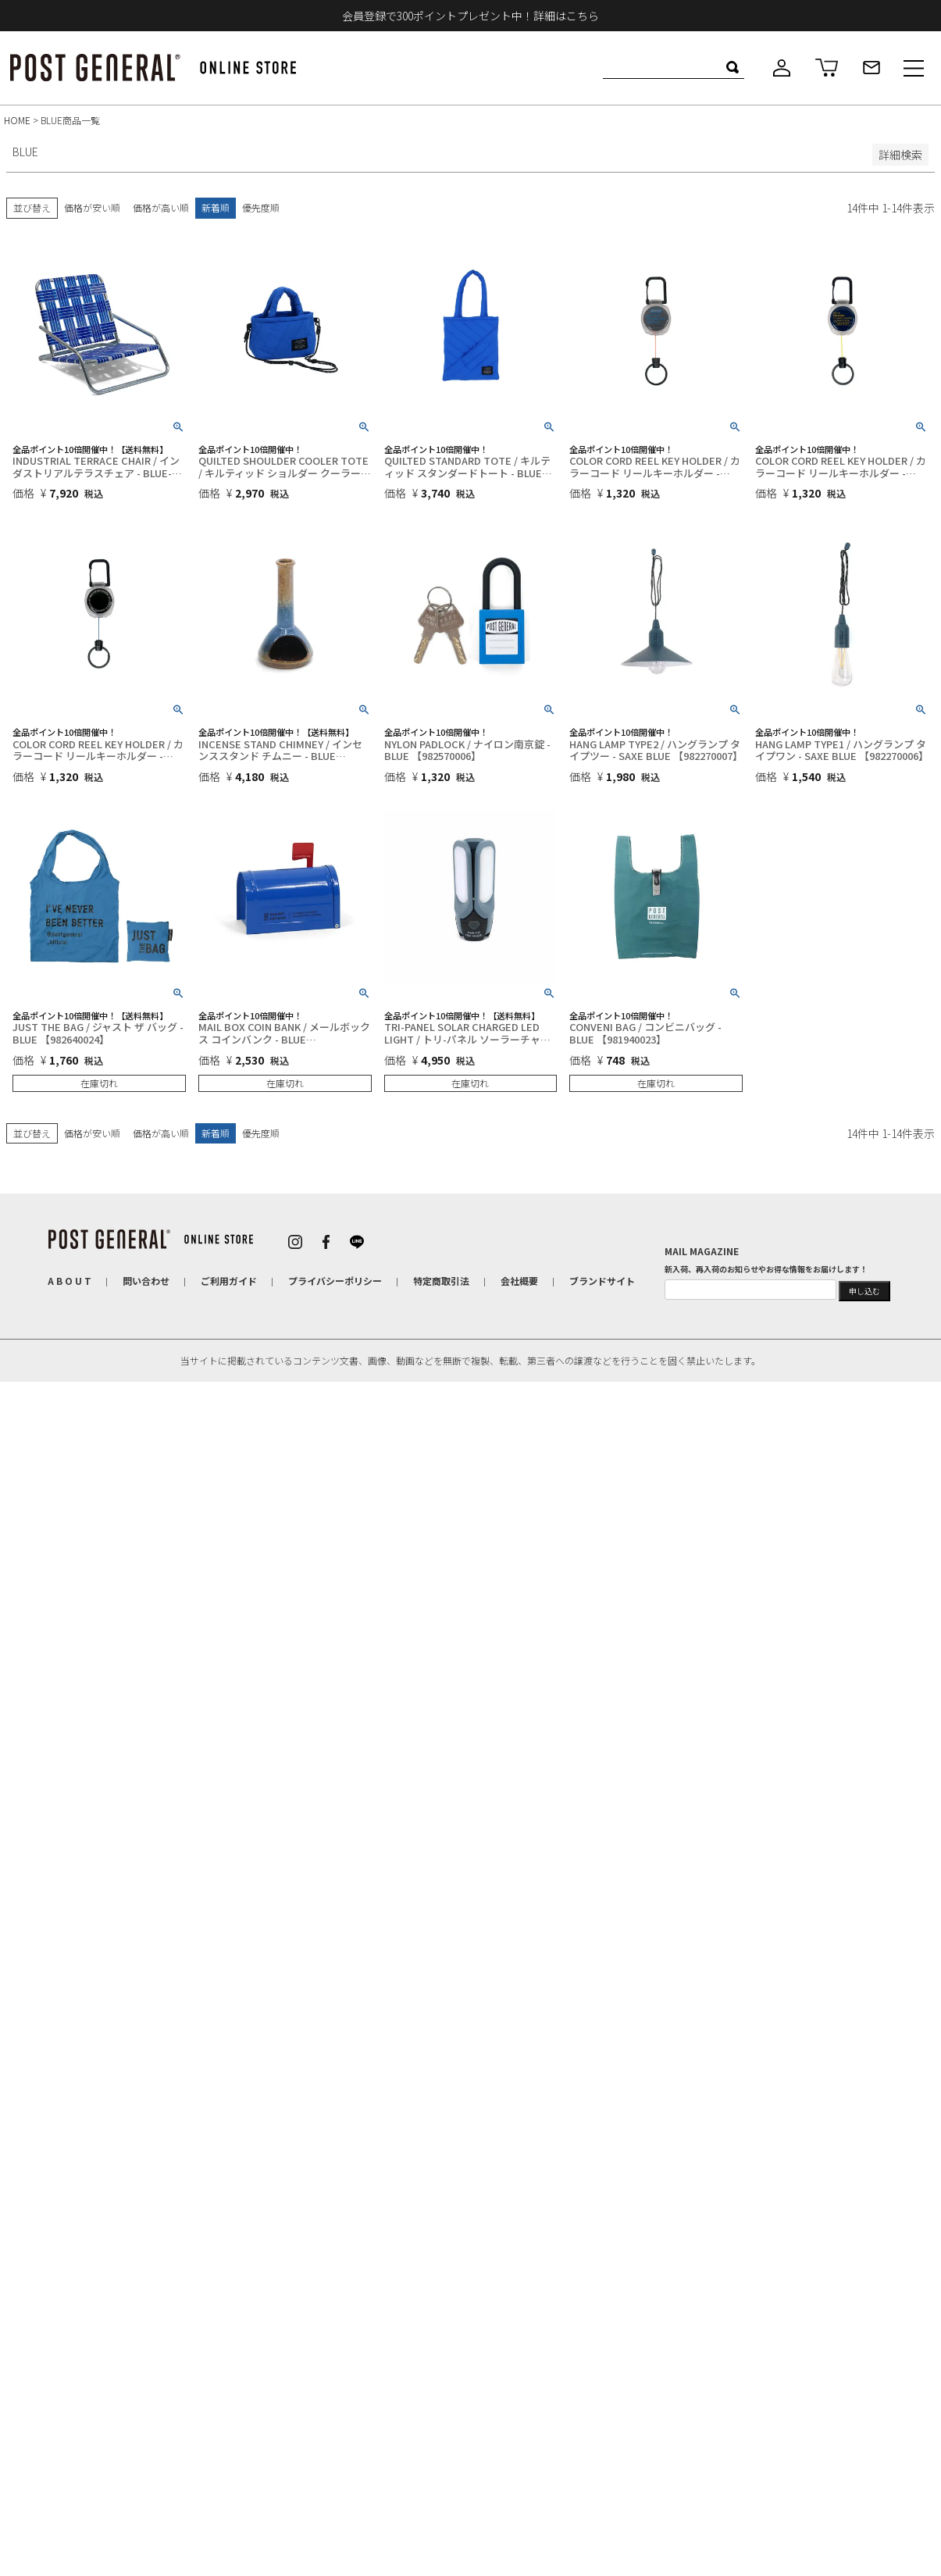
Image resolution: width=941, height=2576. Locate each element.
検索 (732, 67)
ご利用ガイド (229, 1280)
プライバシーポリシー (335, 1280)
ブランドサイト (602, 1280)
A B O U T (69, 1280)
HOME (17, 120)
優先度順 (261, 207)
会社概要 (519, 1280)
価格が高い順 (161, 207)
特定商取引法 (441, 1280)
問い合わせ (146, 1280)
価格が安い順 (92, 207)
